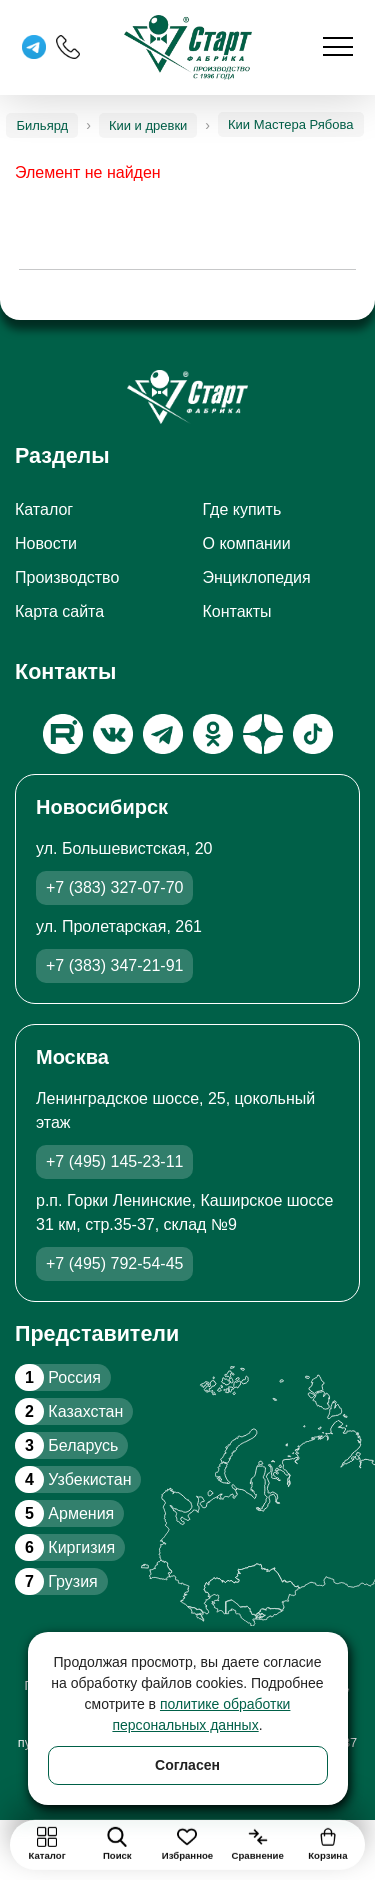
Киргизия (65, 1547)
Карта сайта (59, 611)
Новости (46, 543)
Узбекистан (73, 1479)
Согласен (187, 1765)
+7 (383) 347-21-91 (114, 965)
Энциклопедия (257, 577)
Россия (58, 1377)
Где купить (242, 509)
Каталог (44, 509)
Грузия (56, 1581)
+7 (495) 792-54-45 (114, 1263)
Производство (67, 577)
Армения (64, 1513)
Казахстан (69, 1411)
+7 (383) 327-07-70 (114, 887)
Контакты (237, 611)
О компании (247, 543)
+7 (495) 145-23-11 (114, 1161)
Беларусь (66, 1445)
